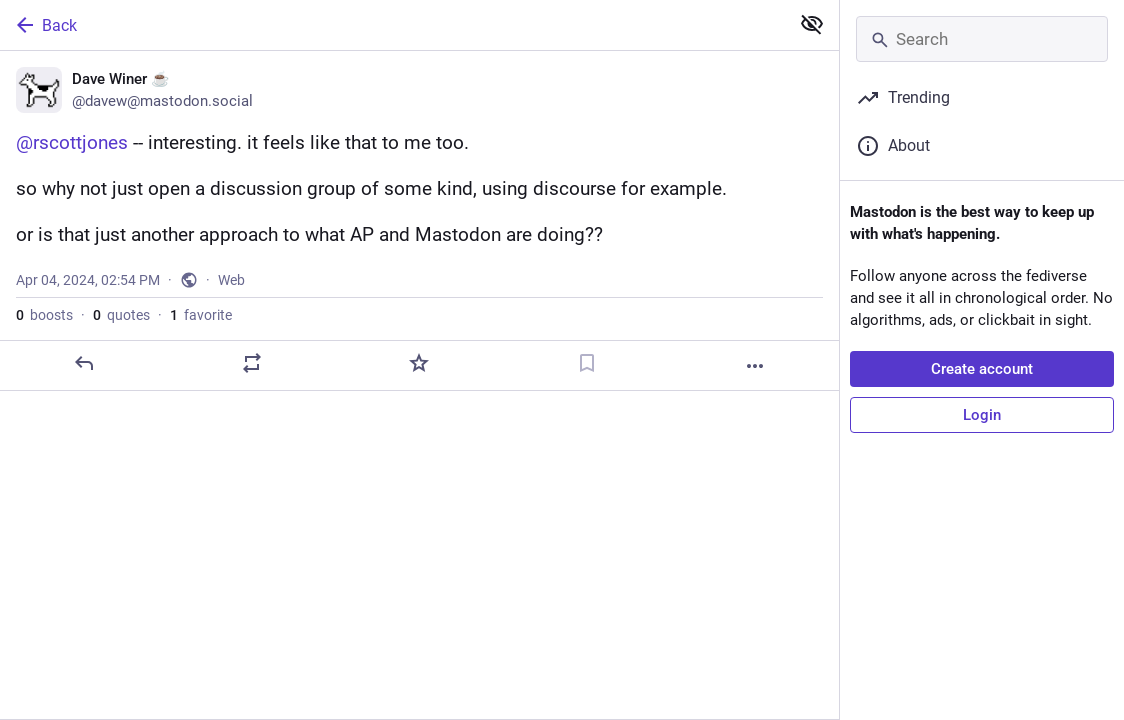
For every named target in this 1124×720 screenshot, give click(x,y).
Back (45, 25)
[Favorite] (419, 399)
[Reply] (84, 399)
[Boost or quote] (252, 399)
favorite (201, 351)
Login (982, 415)
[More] (755, 402)
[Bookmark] (587, 399)
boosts (44, 351)
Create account (982, 369)
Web (231, 316)
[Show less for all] (812, 24)
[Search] (982, 39)
